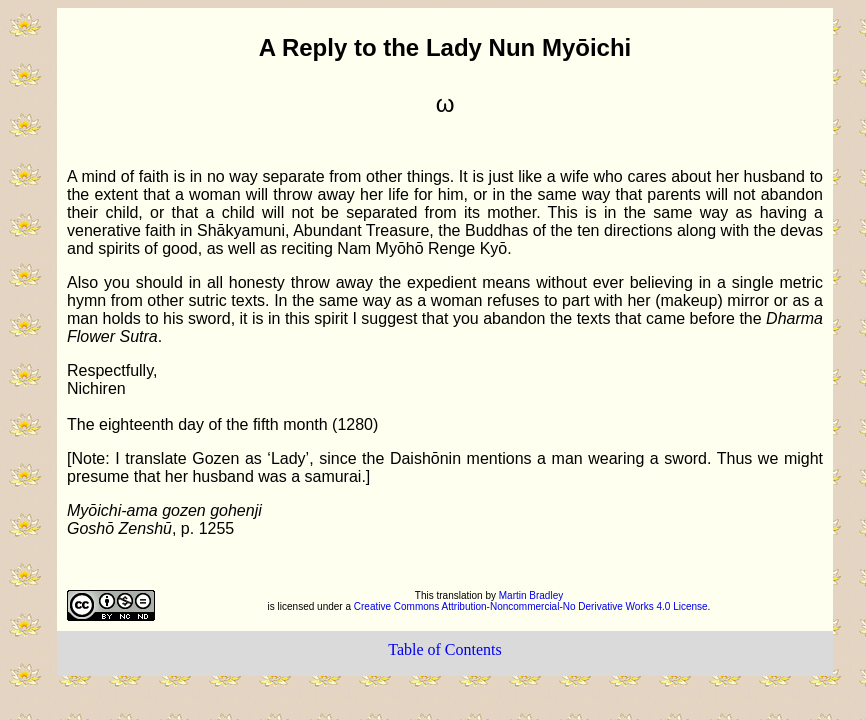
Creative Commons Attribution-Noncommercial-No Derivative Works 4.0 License (531, 606)
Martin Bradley (531, 595)
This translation (450, 595)
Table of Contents (445, 649)
